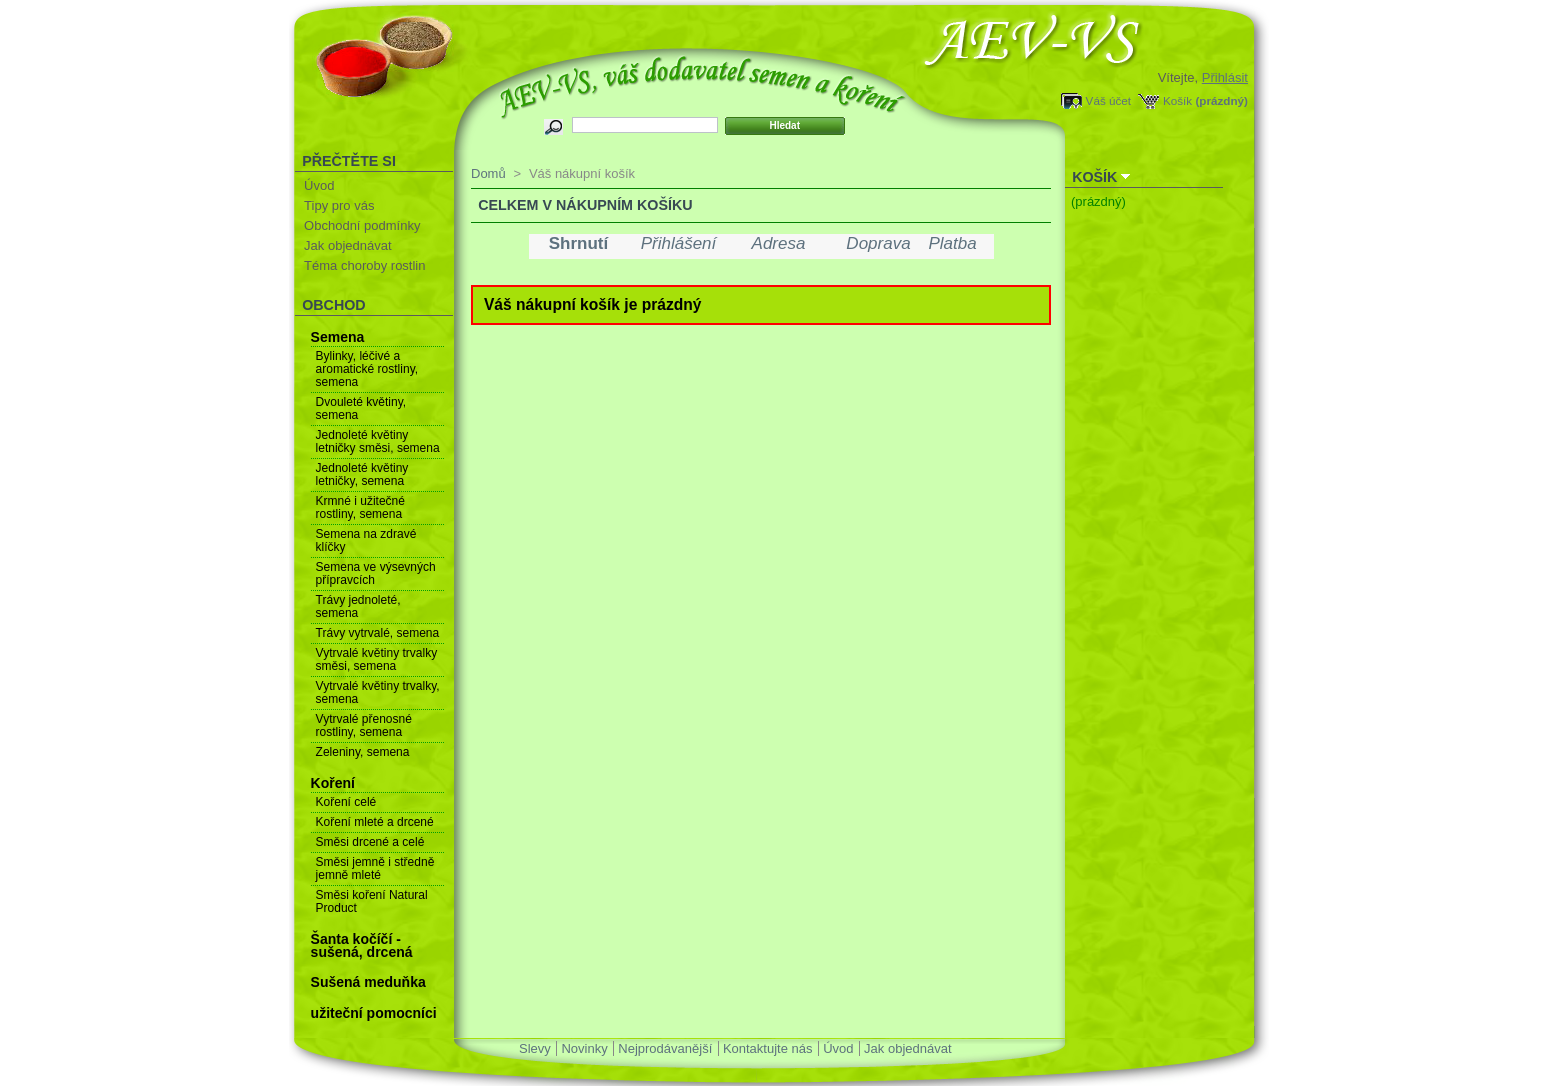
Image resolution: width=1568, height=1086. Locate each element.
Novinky (584, 1048)
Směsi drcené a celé (370, 842)
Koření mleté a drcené (375, 822)
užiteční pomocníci (374, 1013)
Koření (333, 783)
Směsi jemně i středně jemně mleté (375, 868)
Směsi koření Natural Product (372, 901)
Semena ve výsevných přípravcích (376, 573)
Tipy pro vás (339, 205)
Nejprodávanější (665, 1048)
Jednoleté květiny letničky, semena (362, 474)
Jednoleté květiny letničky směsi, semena (378, 441)
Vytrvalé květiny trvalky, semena (378, 692)
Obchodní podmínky (362, 225)
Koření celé (346, 802)
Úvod (319, 185)
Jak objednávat (347, 245)
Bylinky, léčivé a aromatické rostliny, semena (367, 369)
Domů (488, 173)
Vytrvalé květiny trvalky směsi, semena (377, 659)
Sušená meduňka (368, 982)
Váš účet (1108, 100)
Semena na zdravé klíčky (366, 540)
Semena (338, 337)
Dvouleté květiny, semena (361, 408)
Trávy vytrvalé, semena (378, 633)
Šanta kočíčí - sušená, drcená (362, 945)
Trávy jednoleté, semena (358, 606)
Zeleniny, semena (363, 752)
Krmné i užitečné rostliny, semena (360, 507)
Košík (1177, 100)
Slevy (535, 1048)
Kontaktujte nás (768, 1048)
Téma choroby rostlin (364, 265)
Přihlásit (1225, 77)
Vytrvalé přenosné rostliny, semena (364, 725)
